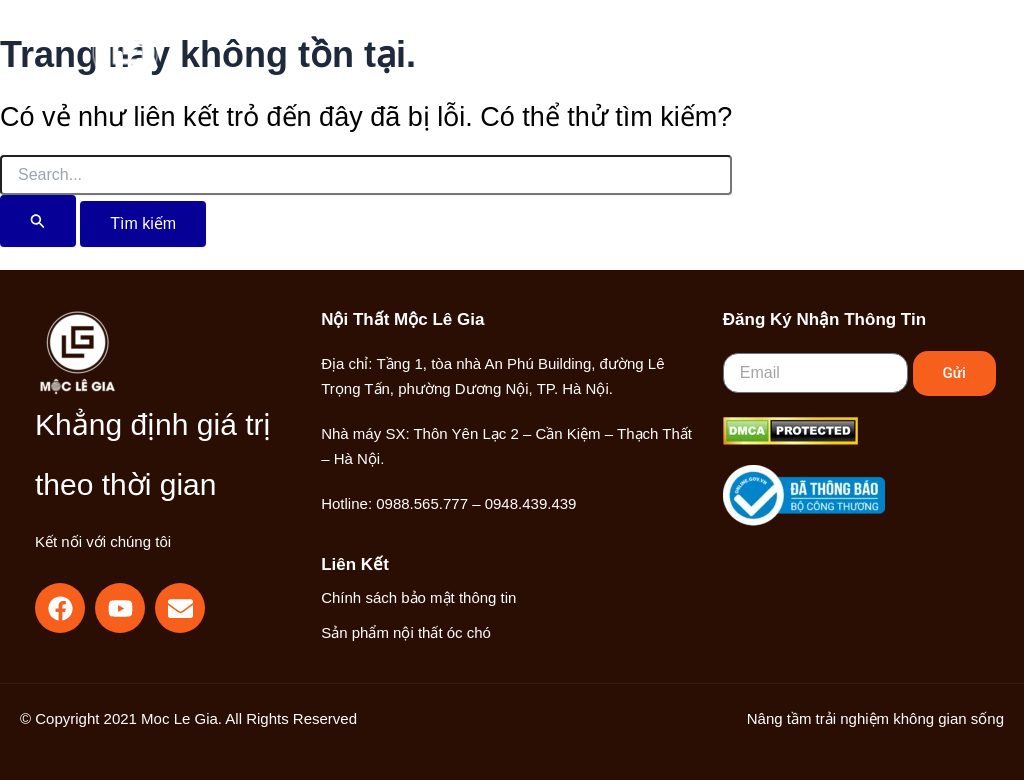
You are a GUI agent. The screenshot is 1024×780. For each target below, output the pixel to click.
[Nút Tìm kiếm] (38, 221)
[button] (805, 65)
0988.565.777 (422, 503)
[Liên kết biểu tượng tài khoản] (849, 63)
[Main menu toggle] (913, 63)
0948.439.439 (531, 503)
